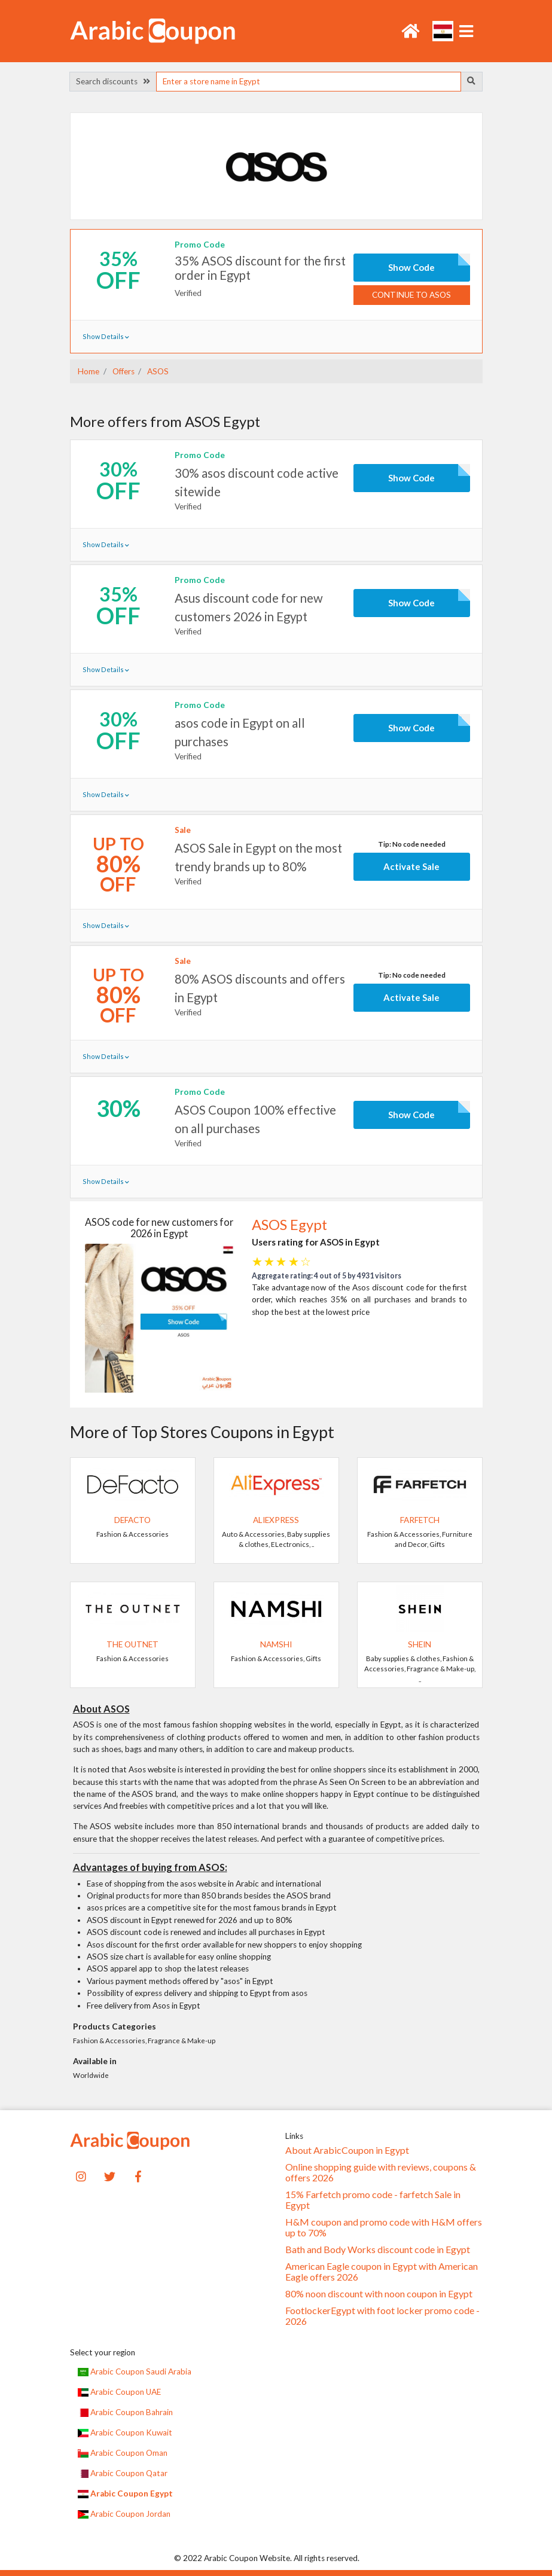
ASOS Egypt (289, 1224)
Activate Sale (411, 866)
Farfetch (420, 1520)
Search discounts (113, 81)
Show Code (411, 267)
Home (88, 371)
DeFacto (132, 1520)
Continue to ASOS (411, 295)
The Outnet (132, 1644)
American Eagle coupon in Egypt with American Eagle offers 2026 (381, 2271)
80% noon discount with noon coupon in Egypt (378, 2293)
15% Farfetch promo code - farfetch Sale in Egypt (372, 2200)
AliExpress (276, 1520)
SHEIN (419, 1644)
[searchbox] (308, 81)
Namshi (276, 1644)
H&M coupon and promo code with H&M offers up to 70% (383, 2227)
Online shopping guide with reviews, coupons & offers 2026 (380, 2172)
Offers (123, 371)
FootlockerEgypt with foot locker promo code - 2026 (382, 2316)
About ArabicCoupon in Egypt (347, 2150)
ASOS (157, 371)
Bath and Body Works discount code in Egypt (377, 2249)
